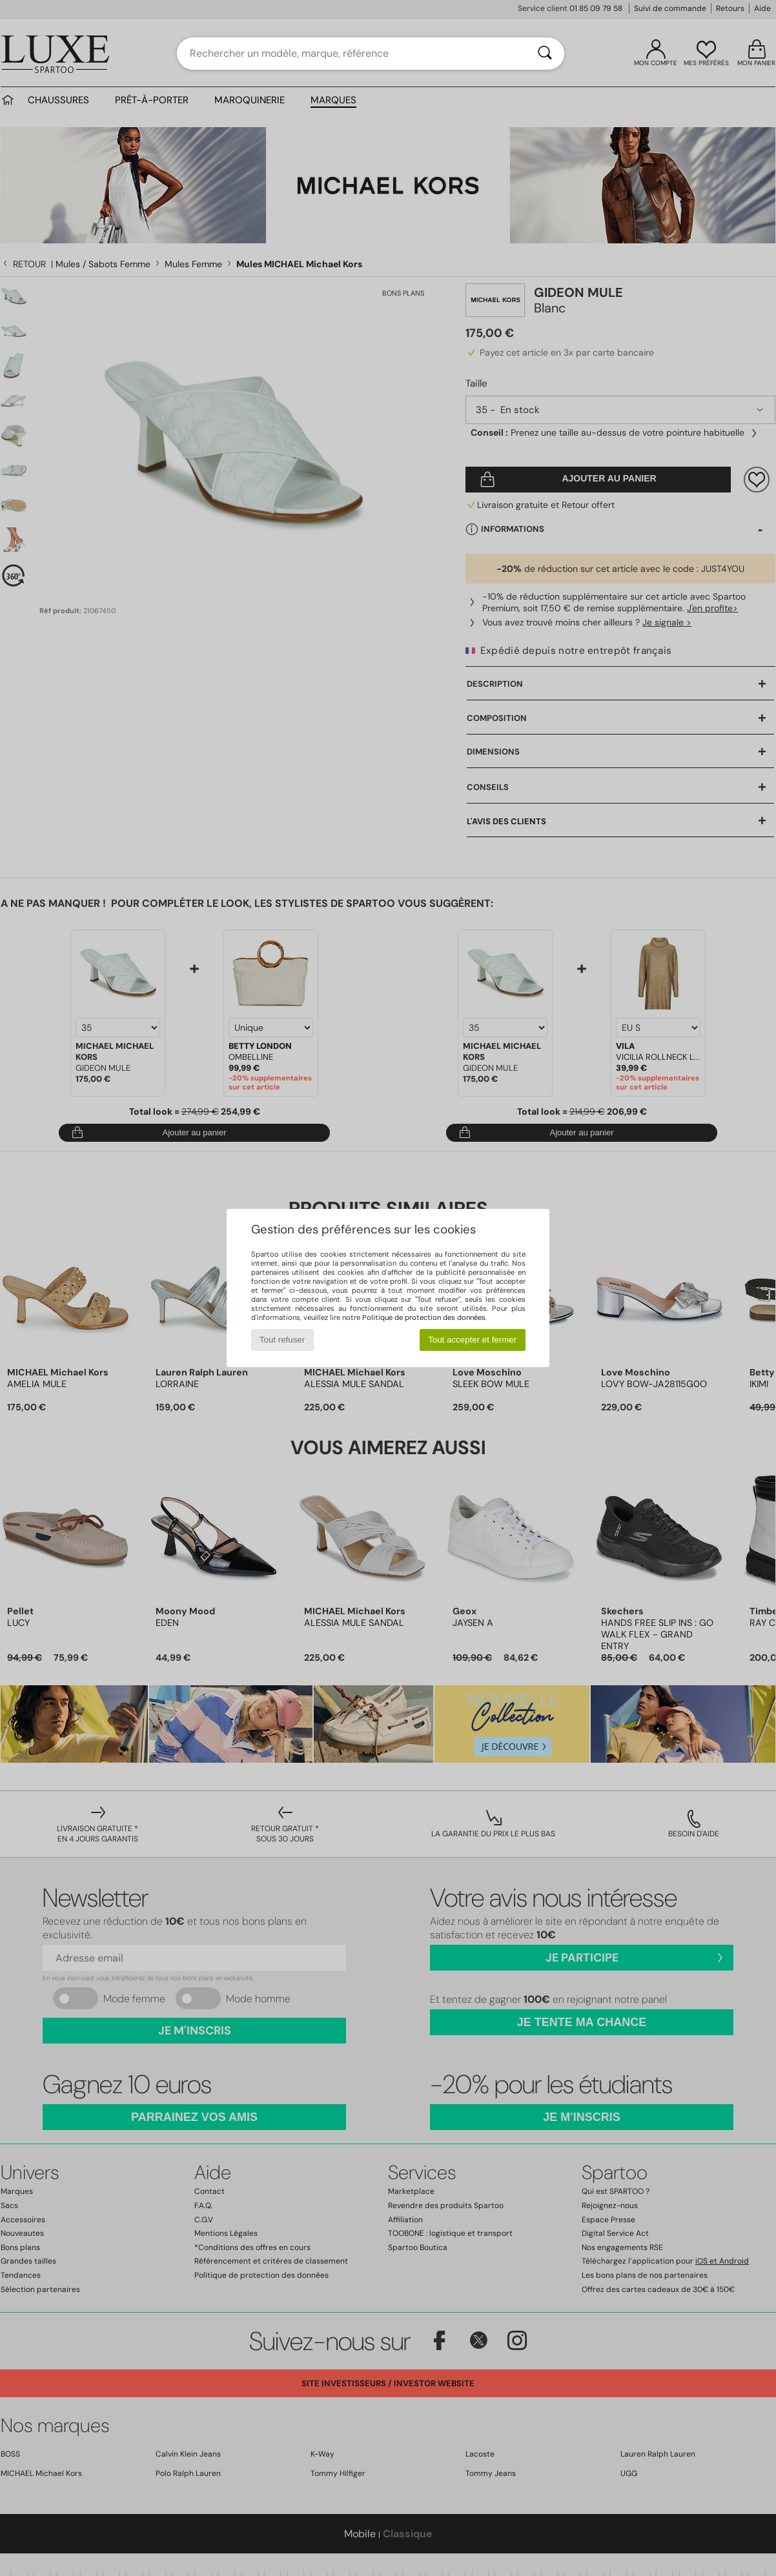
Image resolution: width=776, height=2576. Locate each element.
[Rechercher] (545, 53)
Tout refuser (282, 1339)
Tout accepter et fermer (472, 1339)
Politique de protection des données (423, 1317)
